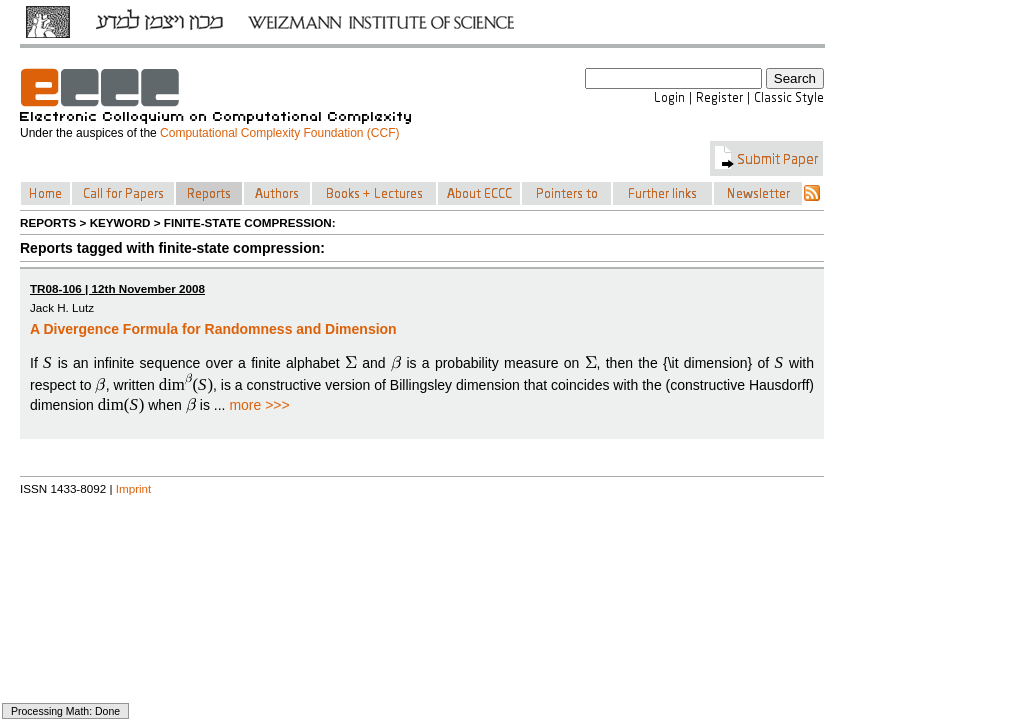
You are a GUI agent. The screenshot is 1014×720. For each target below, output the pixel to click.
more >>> (259, 405)
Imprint (134, 488)
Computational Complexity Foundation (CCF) (279, 133)
